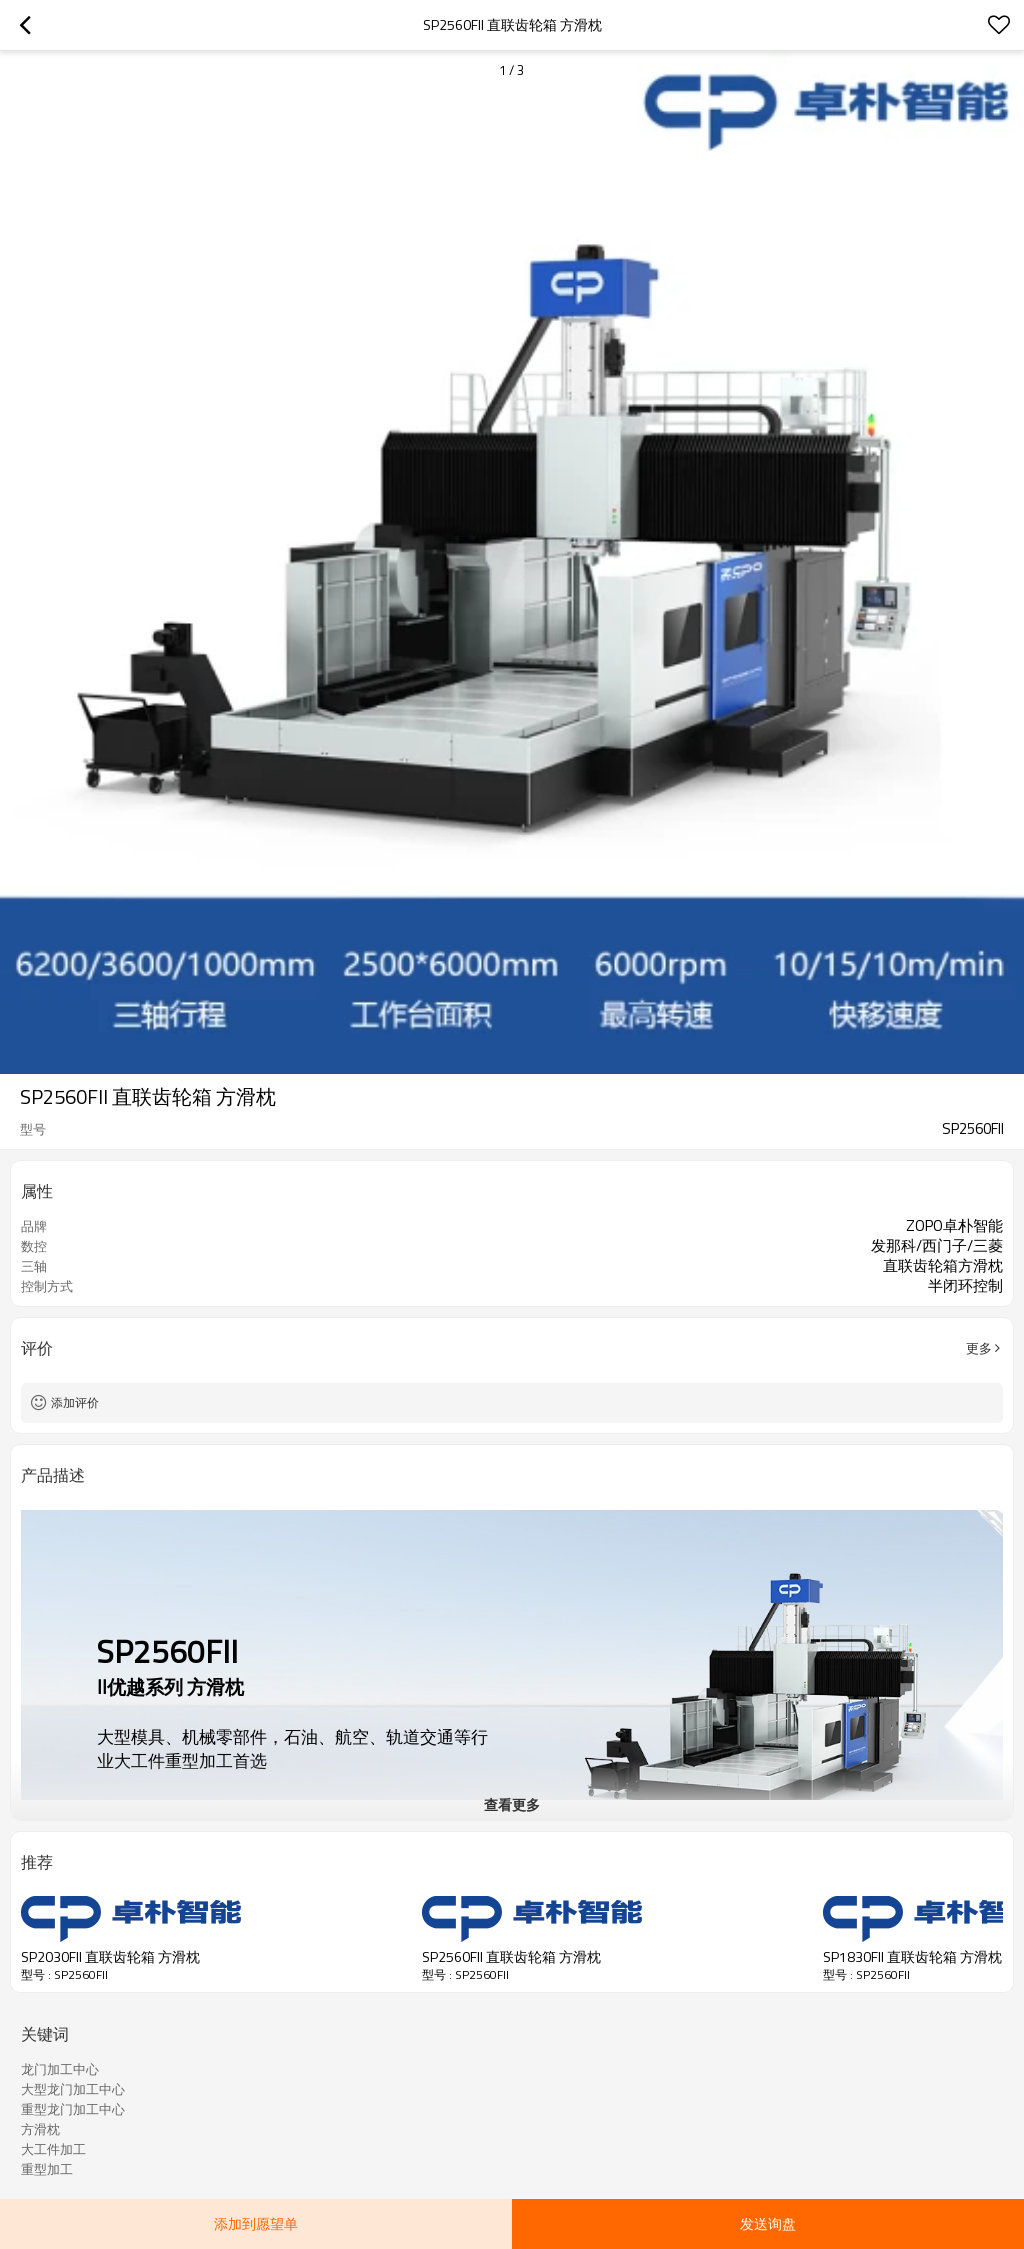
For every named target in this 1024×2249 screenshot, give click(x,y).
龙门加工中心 (60, 2069)
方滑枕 (40, 2129)
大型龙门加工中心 (73, 2089)
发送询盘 (768, 2223)
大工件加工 (53, 2149)
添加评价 (75, 1402)
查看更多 (512, 1804)
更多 (979, 1348)
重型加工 (47, 2169)
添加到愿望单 (256, 2223)
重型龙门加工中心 (73, 2109)
